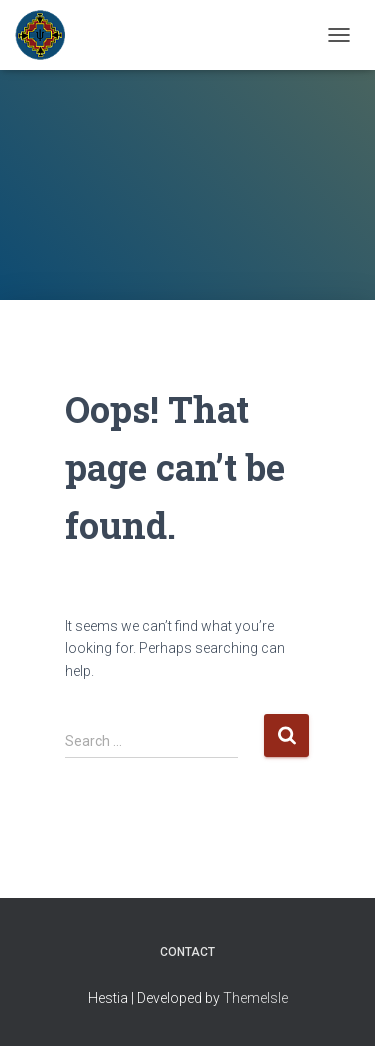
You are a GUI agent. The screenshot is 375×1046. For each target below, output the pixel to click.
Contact (187, 952)
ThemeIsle (255, 998)
